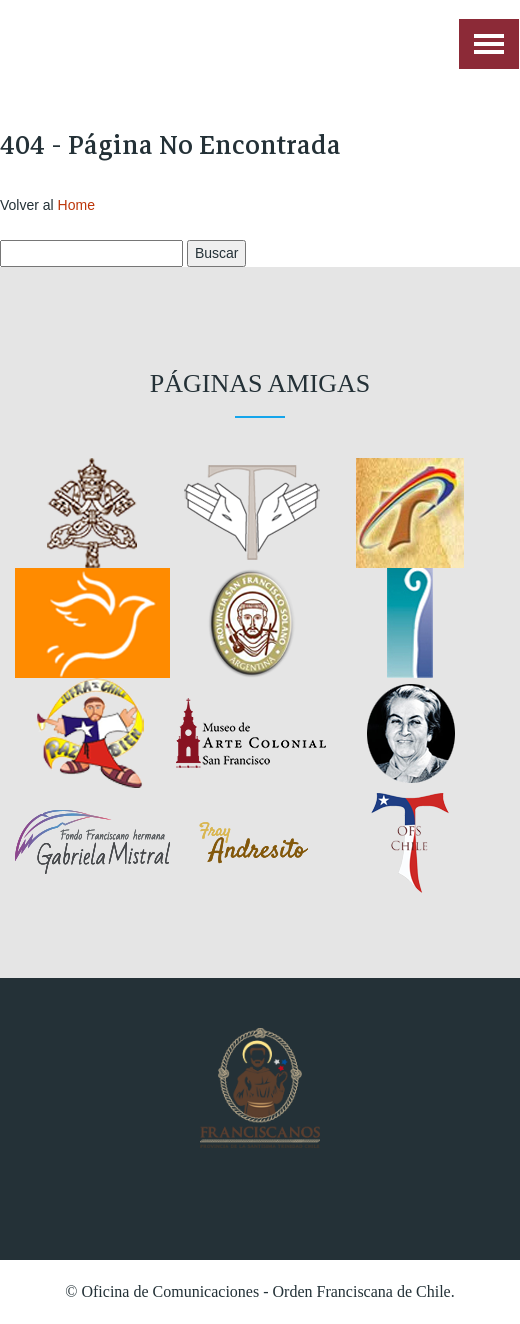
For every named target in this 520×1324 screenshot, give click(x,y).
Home (76, 205)
